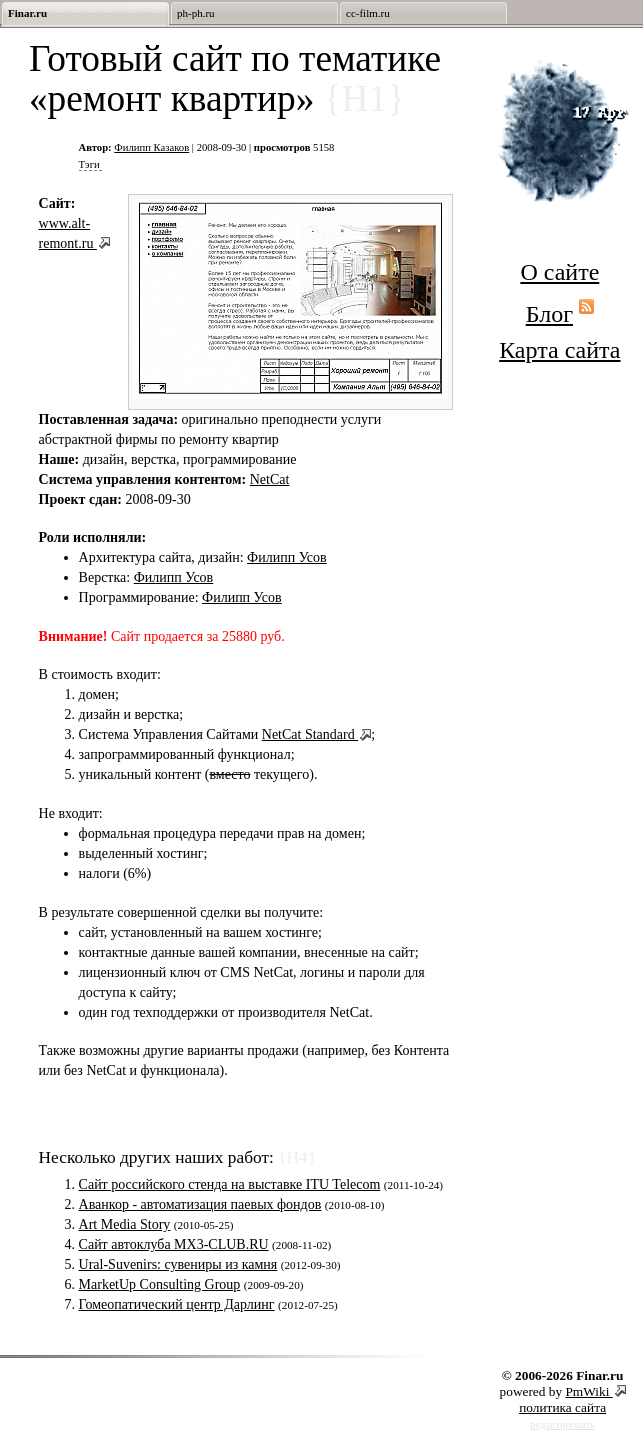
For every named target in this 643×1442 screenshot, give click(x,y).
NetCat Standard (310, 734)
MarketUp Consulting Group (160, 1284)
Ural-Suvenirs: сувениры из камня (178, 1264)
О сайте (559, 272)
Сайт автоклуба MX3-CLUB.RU (174, 1244)
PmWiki (588, 1391)
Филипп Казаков (151, 147)
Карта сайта (559, 350)
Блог (549, 314)
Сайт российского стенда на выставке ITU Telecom (230, 1184)
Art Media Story (125, 1224)
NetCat (270, 479)
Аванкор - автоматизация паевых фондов (200, 1204)
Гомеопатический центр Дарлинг (177, 1304)
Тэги (89, 164)
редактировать (562, 1424)
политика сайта (562, 1407)
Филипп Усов (287, 557)
